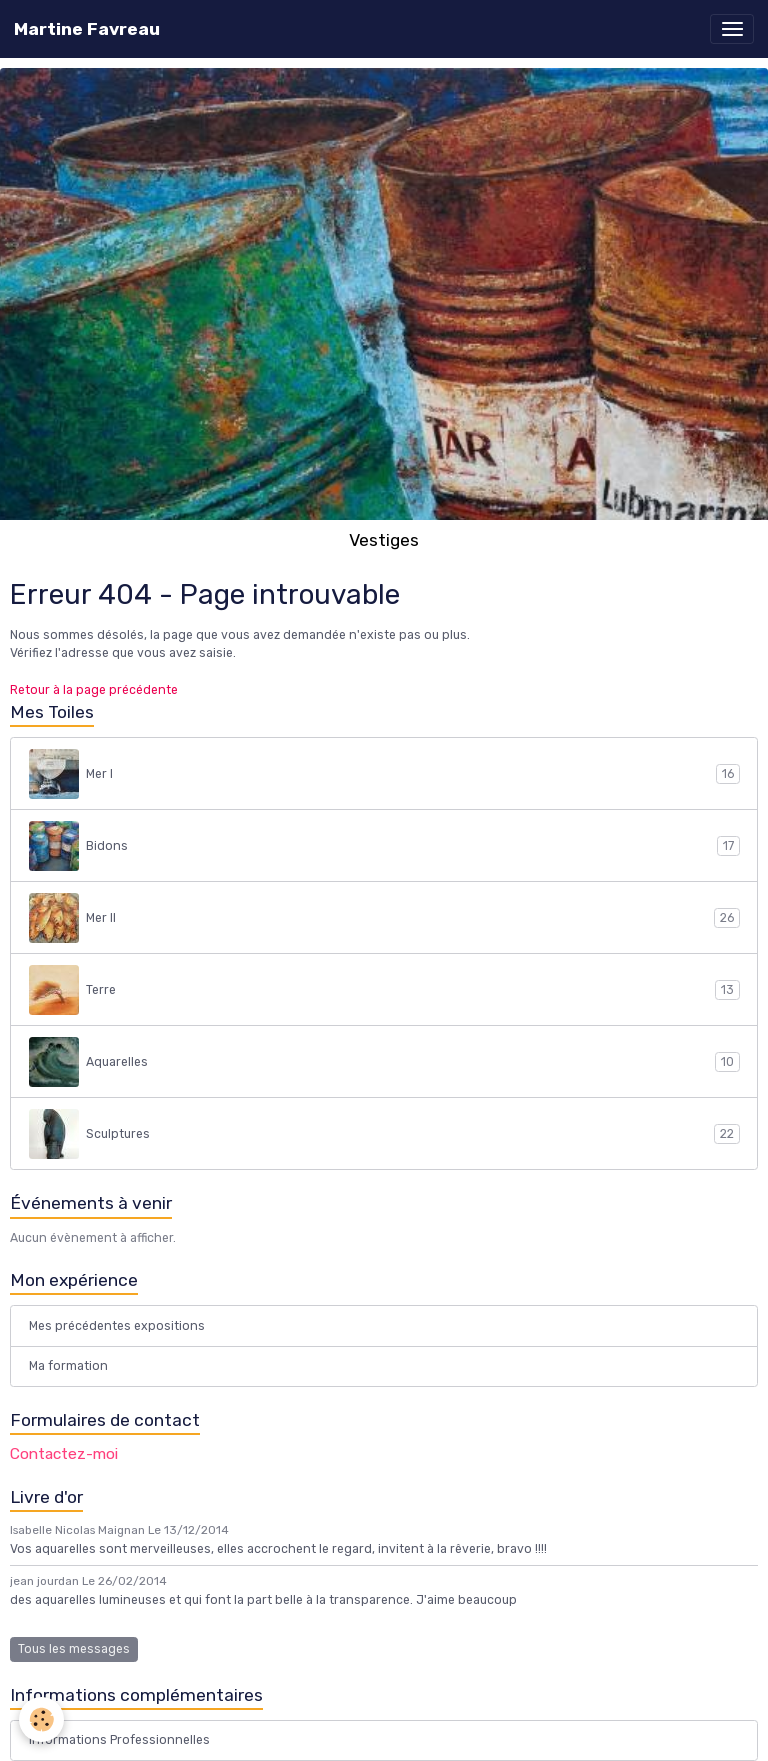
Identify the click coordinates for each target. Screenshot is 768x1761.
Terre (384, 990)
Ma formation (68, 1366)
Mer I (384, 774)
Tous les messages (74, 1649)
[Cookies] (42, 1719)
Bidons (384, 846)
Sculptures (384, 1134)
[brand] (87, 29)
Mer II (384, 918)
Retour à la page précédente (94, 690)
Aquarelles (384, 1062)
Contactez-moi (64, 1454)
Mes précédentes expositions (117, 1326)
